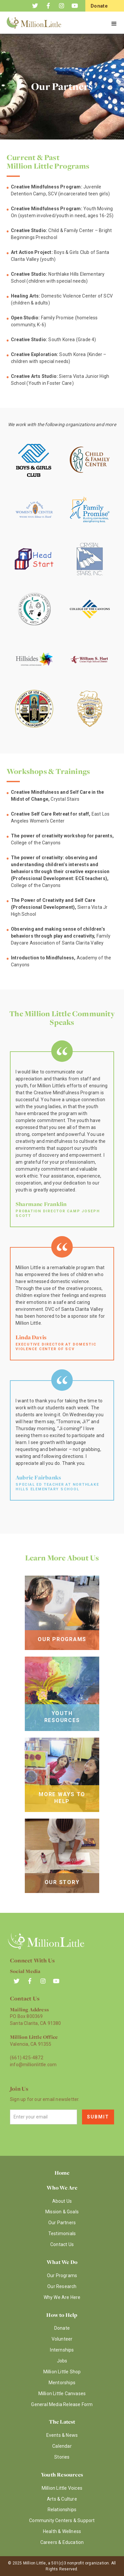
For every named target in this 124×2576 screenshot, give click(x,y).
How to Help (61, 2314)
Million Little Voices (62, 2488)
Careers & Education (62, 2542)
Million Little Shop (62, 2371)
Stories (61, 2457)
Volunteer (62, 2339)
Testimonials (62, 2233)
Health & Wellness (62, 2531)
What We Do (62, 2262)
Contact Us (62, 2244)
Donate (62, 2328)
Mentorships (62, 2382)
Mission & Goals (62, 2211)
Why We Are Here (62, 2297)
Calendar (62, 2446)
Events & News (62, 2435)
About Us (62, 2201)
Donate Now (99, 10)
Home (62, 2172)
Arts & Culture (62, 2499)
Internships (62, 2350)
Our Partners (62, 2222)
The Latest (62, 2421)
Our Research (61, 2286)
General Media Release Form (62, 2404)
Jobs (62, 2360)
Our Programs (62, 2275)
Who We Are (62, 2187)
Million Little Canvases (62, 2393)
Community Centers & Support (62, 2520)
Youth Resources (62, 2474)
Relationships (62, 2509)
